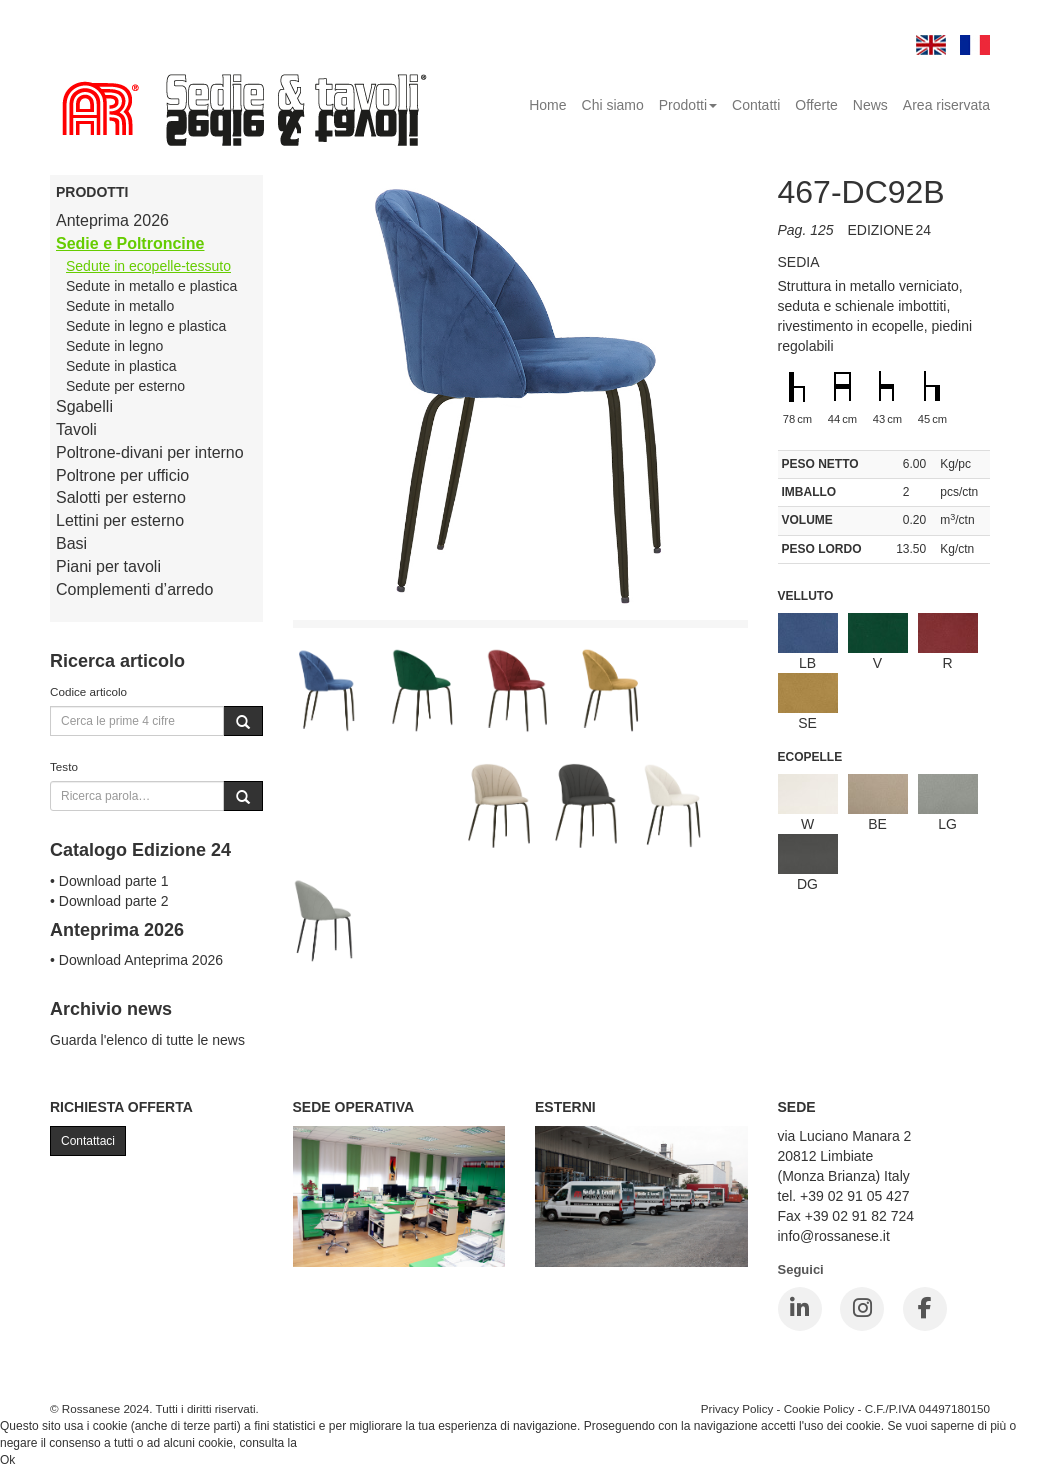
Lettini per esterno (120, 520)
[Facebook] (925, 1309)
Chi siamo (613, 105)
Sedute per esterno (125, 386)
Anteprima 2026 (112, 220)
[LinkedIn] (800, 1309)
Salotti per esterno (121, 497)
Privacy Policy (737, 1408)
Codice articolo (88, 691)
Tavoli (76, 429)
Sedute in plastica (121, 366)
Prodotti (688, 105)
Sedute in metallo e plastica (151, 286)
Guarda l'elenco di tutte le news (147, 1040)
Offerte (816, 105)
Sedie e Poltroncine (130, 243)
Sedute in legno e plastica (146, 326)
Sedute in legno (114, 346)
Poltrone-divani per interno (150, 452)
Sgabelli (84, 406)
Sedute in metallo (120, 306)
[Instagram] (862, 1309)
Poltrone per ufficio (122, 475)
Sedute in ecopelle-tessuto (148, 266)
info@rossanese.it (834, 1236)
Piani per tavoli (108, 566)
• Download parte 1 (109, 881)
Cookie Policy (819, 1408)
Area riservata (946, 105)
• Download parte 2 (109, 901)
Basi (71, 543)
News (870, 105)
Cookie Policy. (337, 1443)
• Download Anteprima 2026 (136, 960)
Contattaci (88, 1141)
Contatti (756, 105)
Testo (64, 766)
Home (547, 105)
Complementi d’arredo (134, 589)
